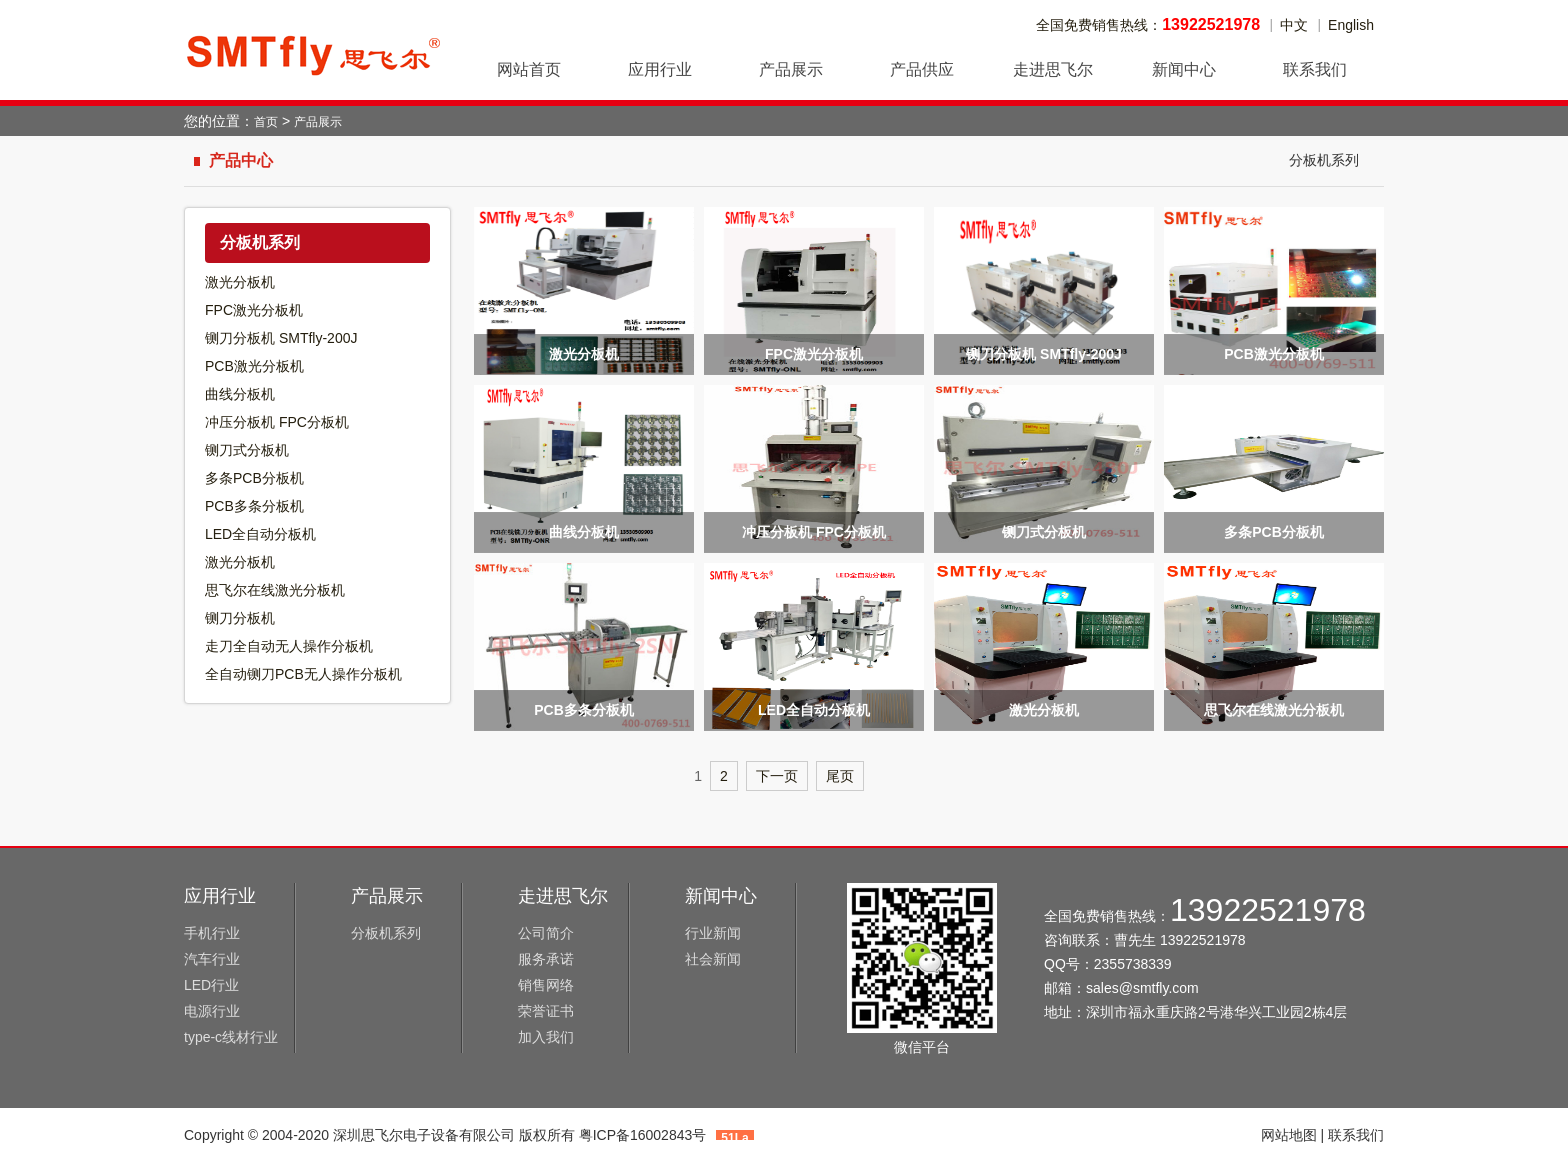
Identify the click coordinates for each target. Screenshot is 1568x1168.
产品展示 (318, 122)
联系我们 (1356, 1135)
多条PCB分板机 (254, 478)
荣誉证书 (546, 1011)
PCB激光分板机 (254, 366)
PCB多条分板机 (254, 506)
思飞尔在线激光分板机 (275, 590)
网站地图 (1289, 1135)
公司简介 (546, 933)
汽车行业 (212, 959)
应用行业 (220, 896)
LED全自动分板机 (260, 534)
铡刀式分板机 (247, 450)
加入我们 (546, 1037)
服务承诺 (546, 959)
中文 (1294, 25)
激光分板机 (240, 282)
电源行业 (212, 1011)
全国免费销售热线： (1148, 25)
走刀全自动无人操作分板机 (289, 646)
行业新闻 (713, 933)
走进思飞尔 (563, 896)
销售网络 (546, 985)
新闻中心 (721, 896)
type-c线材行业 (231, 1037)
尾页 (840, 776)
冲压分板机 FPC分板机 (277, 422)
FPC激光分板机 (254, 310)
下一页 (777, 776)
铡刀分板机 (240, 618)
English (1351, 25)
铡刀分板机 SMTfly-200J (281, 338)
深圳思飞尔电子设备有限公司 (314, 50)
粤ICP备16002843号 (643, 1135)
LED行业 (211, 985)
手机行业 (212, 933)
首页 (266, 122)
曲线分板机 (240, 394)
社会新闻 (713, 959)
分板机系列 (1324, 160)
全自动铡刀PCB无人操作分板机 (303, 674)
